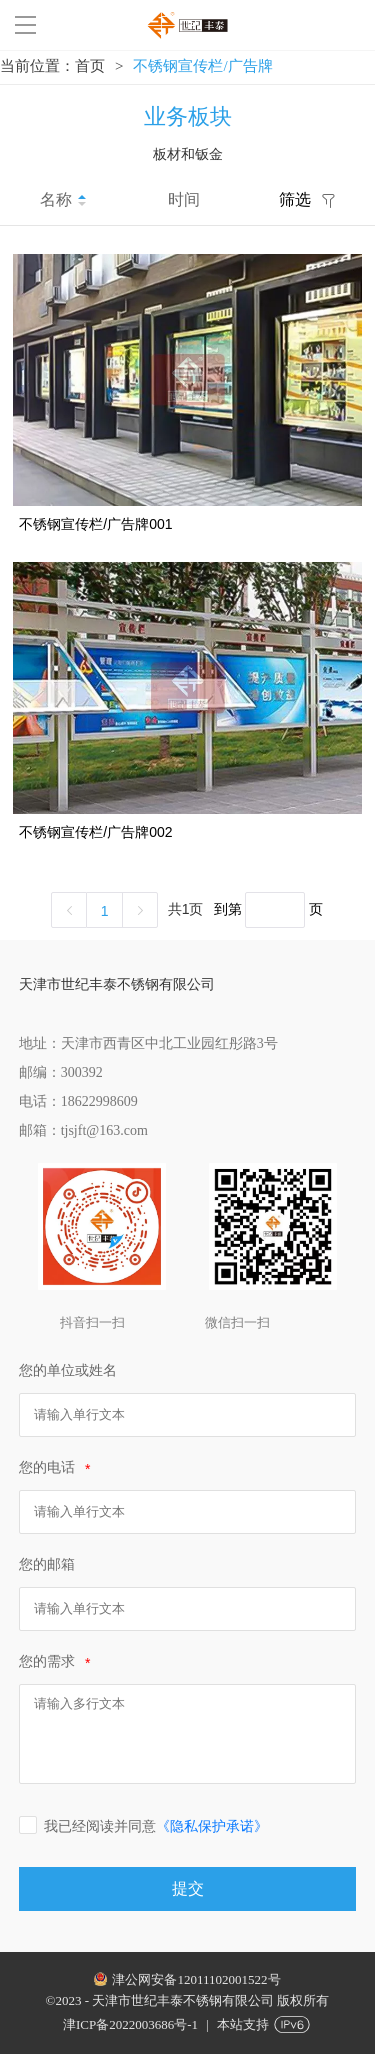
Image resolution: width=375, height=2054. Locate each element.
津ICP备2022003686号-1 (130, 2024)
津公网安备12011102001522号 (196, 1979)
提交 (188, 1888)
